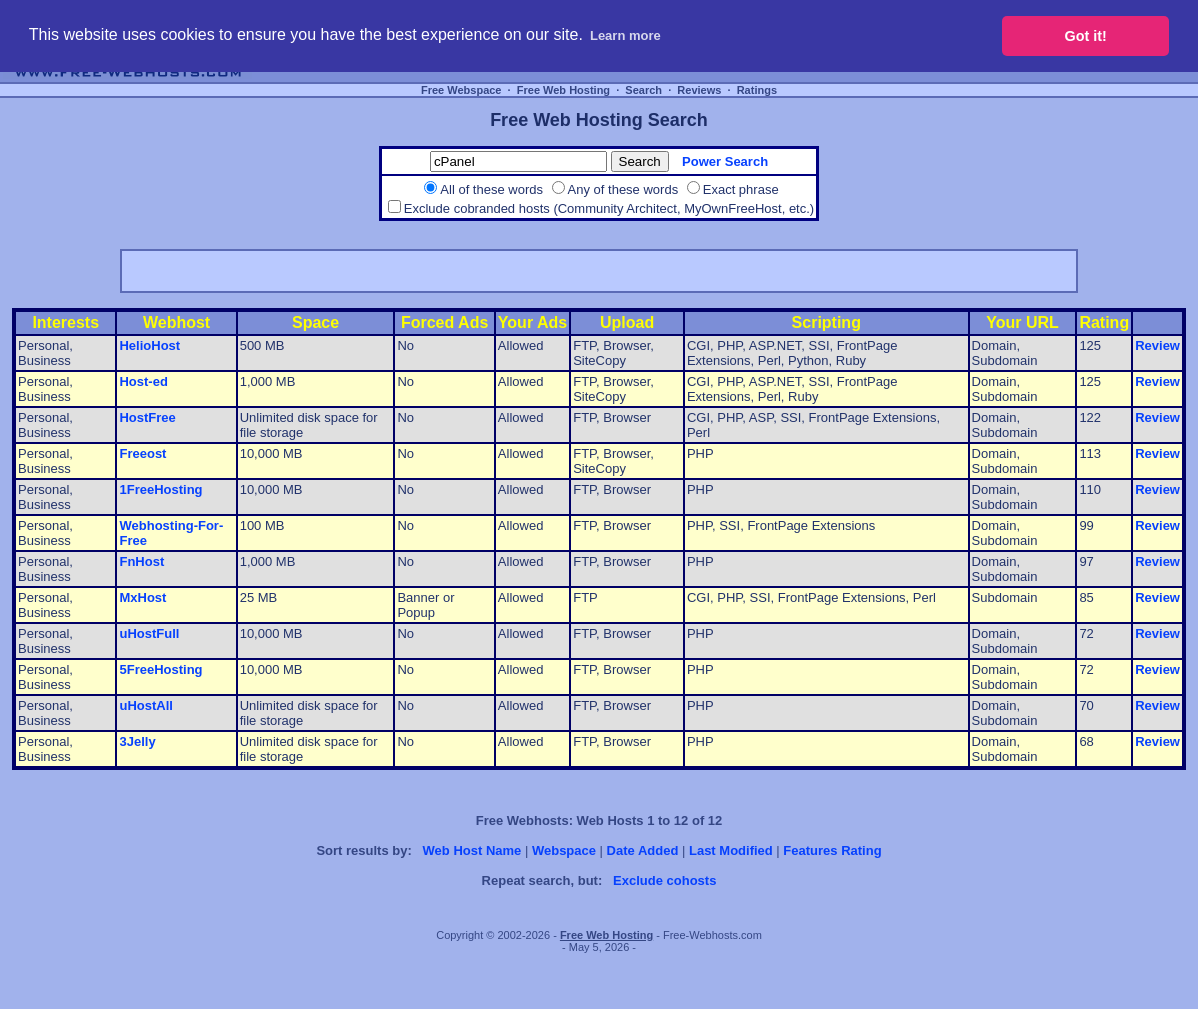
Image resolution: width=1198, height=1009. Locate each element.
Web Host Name (472, 850)
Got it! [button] (1086, 36)
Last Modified (731, 850)
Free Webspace (461, 90)
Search (643, 90)
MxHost (142, 597)
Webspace (564, 850)
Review (1157, 345)
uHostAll (145, 705)
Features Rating (832, 850)
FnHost (141, 561)
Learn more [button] (625, 35)
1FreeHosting (160, 489)
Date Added (643, 850)
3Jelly (137, 741)
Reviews (699, 90)
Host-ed (143, 381)
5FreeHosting (160, 669)
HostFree (147, 417)
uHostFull (149, 633)
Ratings (757, 90)
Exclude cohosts (664, 880)
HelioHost (149, 345)
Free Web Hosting (563, 90)
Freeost (142, 453)
